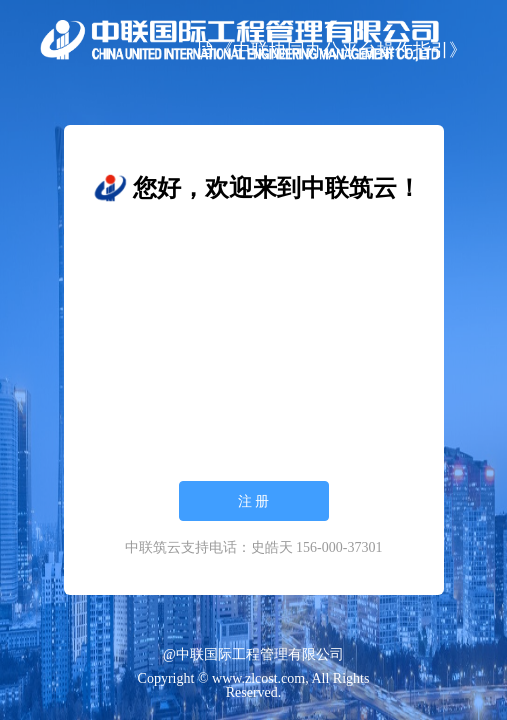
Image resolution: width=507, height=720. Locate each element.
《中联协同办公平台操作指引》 (332, 49)
